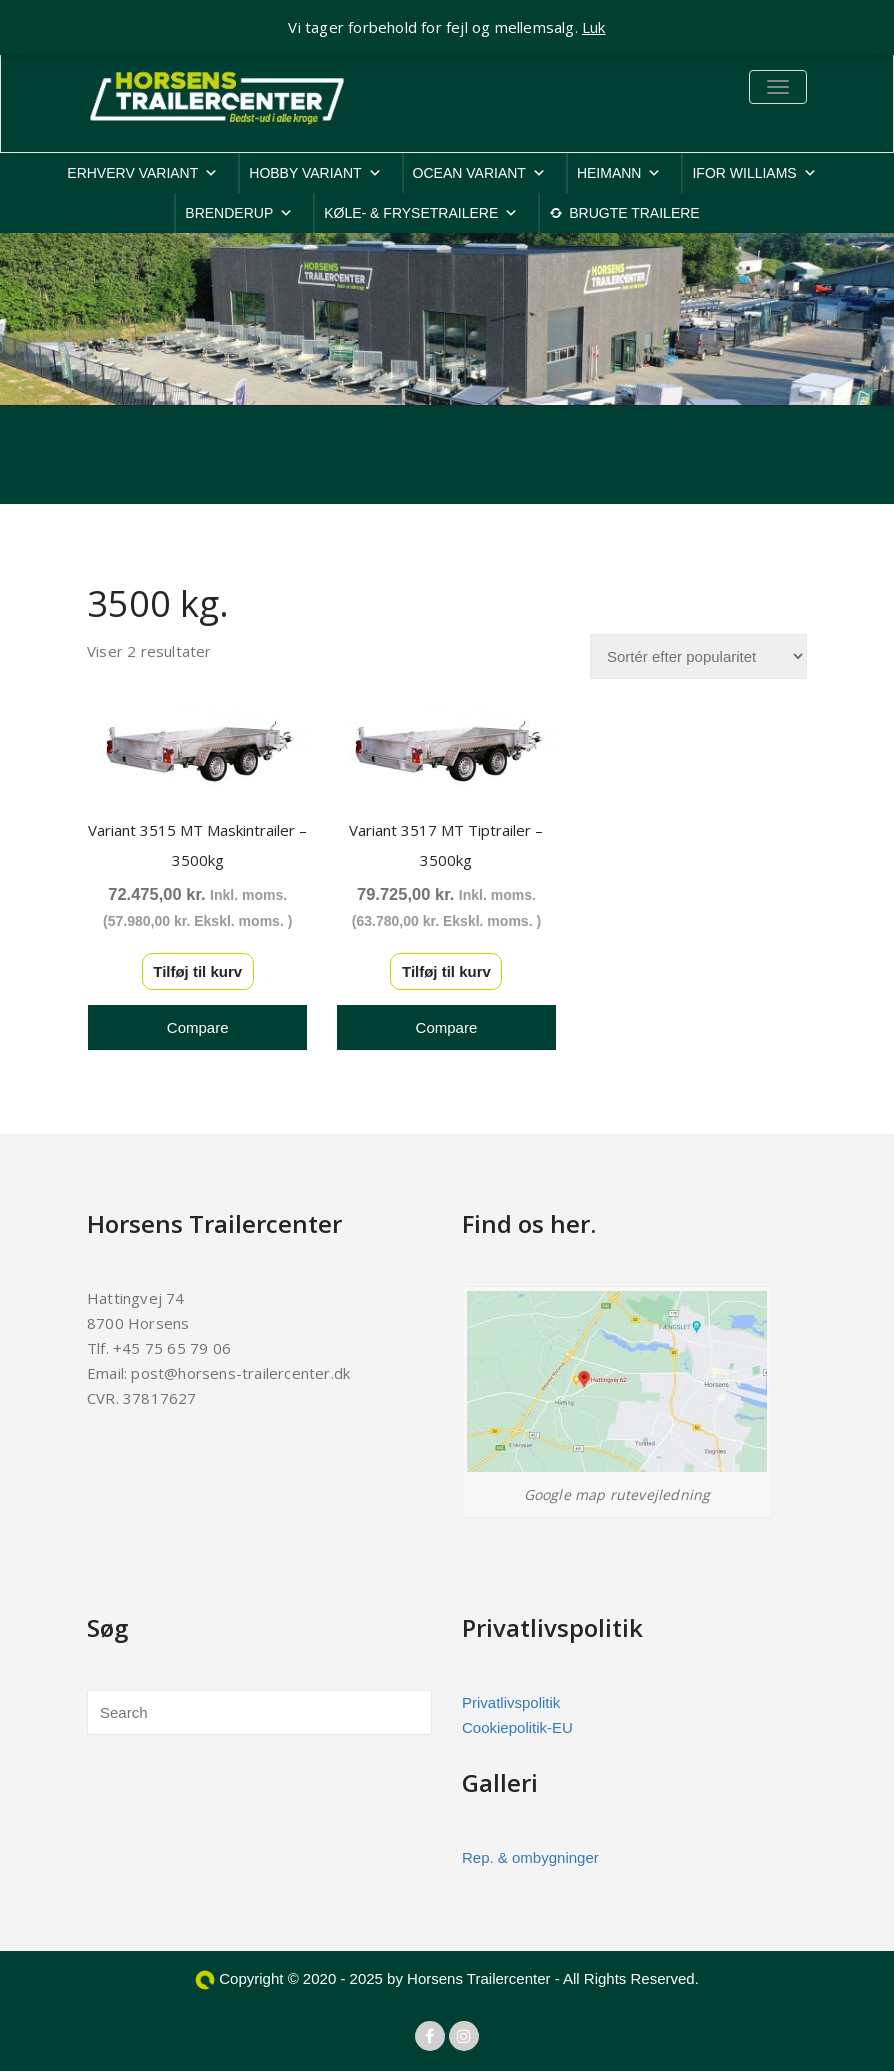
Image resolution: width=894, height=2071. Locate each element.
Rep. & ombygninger (530, 1857)
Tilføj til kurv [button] (197, 971)
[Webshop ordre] (698, 656)
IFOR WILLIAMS (754, 173)
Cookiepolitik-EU (517, 1727)
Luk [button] (594, 27)
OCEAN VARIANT (479, 173)
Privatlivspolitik (511, 1702)
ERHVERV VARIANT (142, 173)
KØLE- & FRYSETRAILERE (421, 213)
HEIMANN (619, 173)
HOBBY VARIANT (315, 173)
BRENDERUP (239, 213)
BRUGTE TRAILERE (634, 213)
